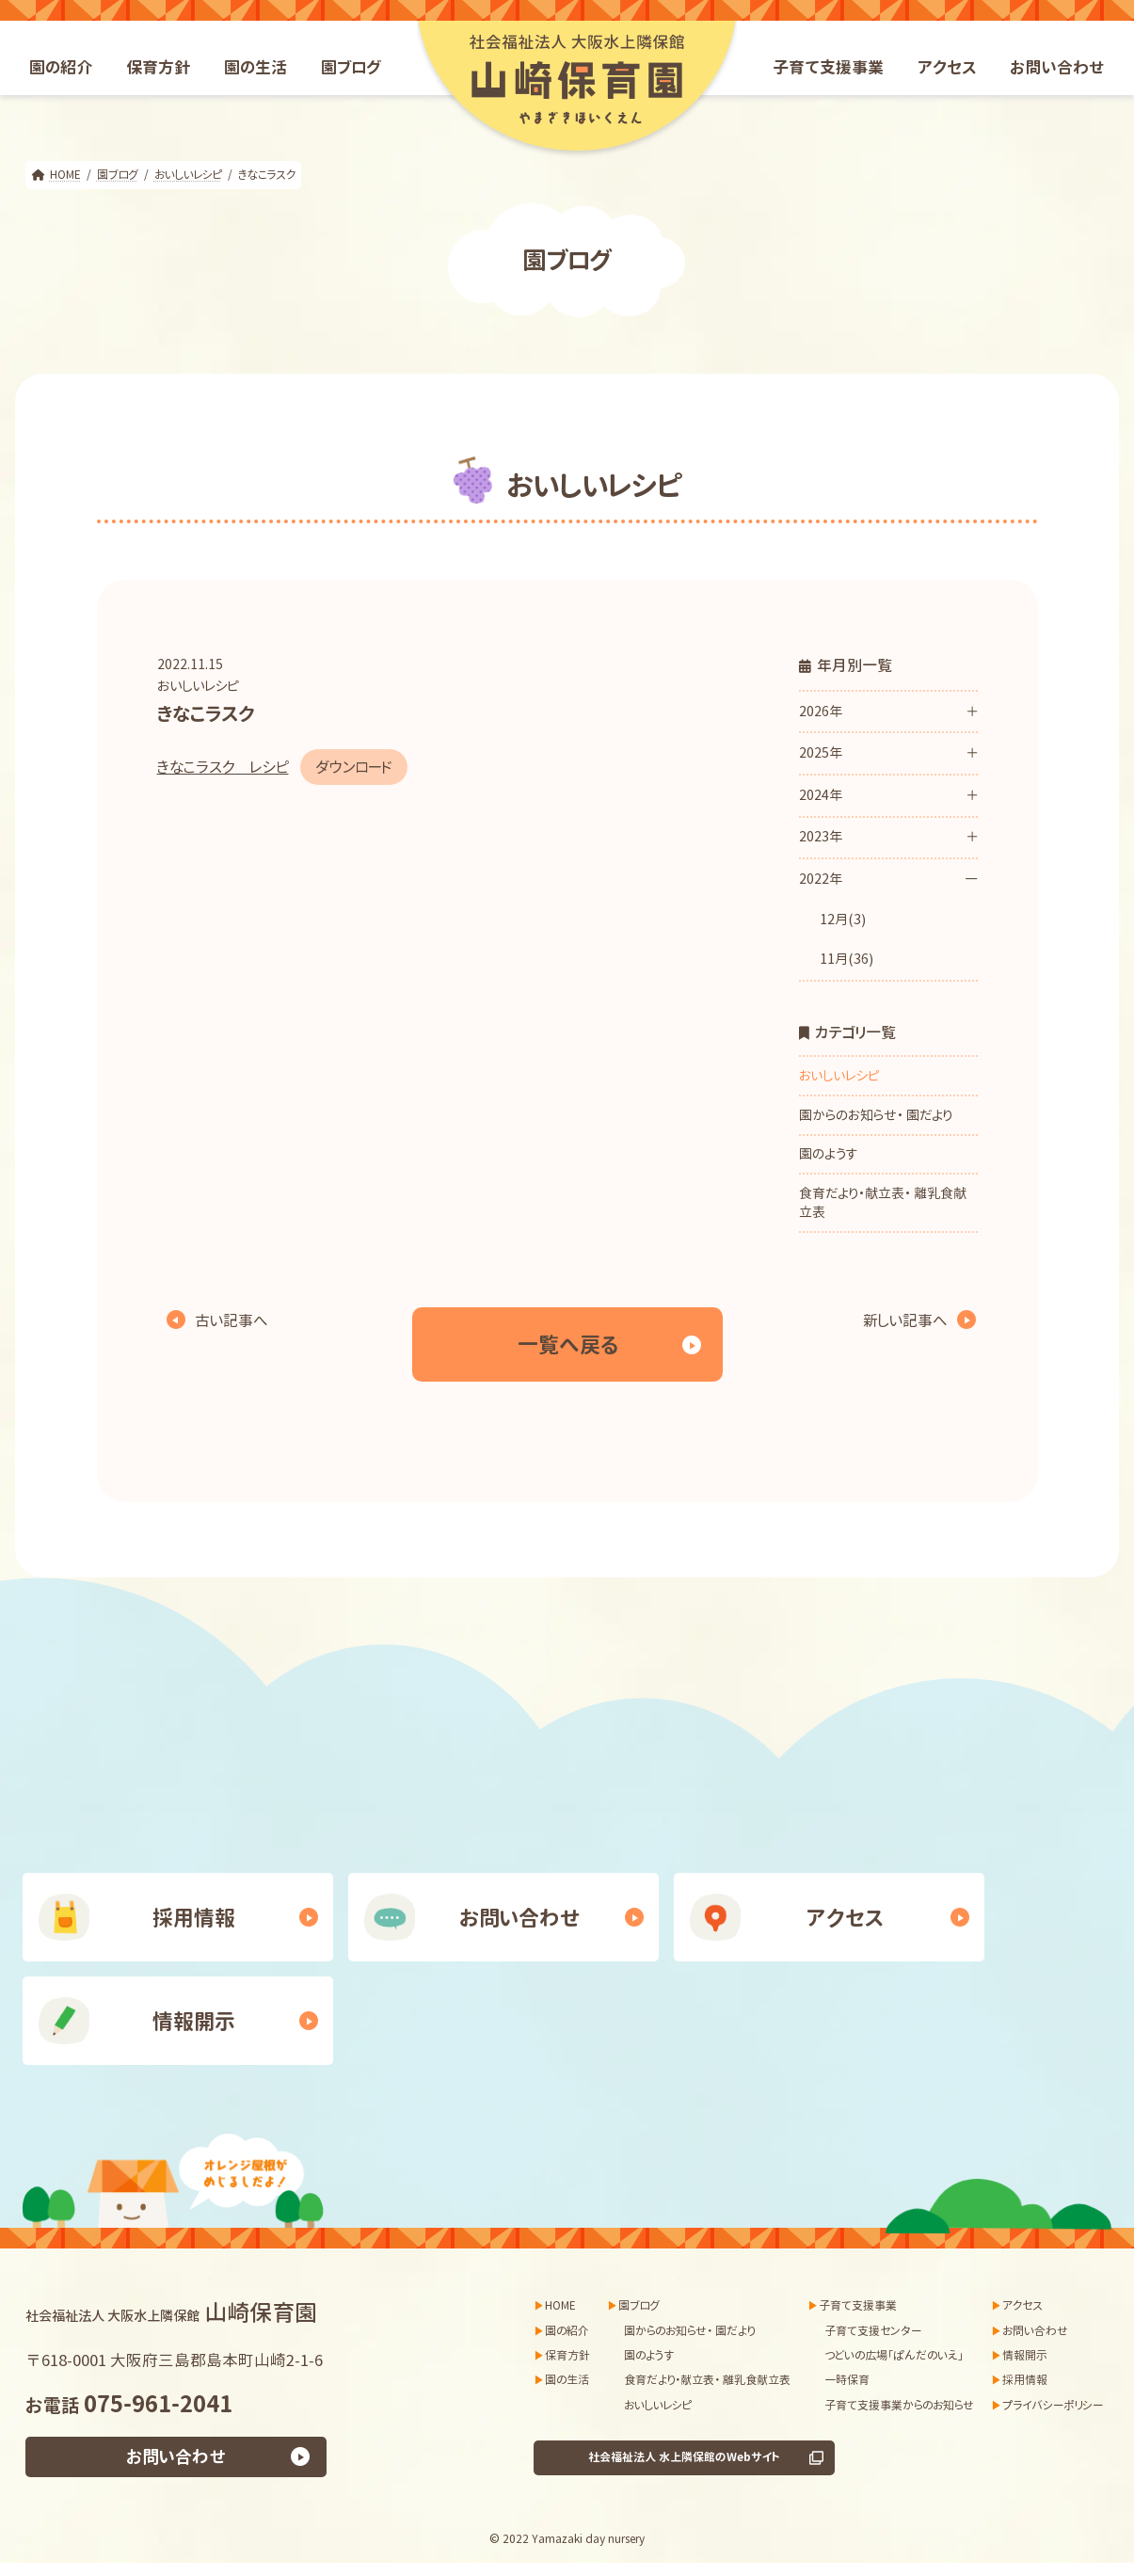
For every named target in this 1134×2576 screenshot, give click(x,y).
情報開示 (193, 2021)
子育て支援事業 (858, 2305)
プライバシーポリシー (1052, 2405)
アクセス (845, 1917)
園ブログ (639, 2305)
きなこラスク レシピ (223, 767)
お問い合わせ (520, 1917)
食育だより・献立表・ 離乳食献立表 (882, 1202)
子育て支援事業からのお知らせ (899, 2405)
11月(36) (845, 959)
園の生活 (567, 2381)
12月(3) (842, 918)
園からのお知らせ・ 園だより (875, 1115)
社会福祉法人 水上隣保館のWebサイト (684, 2458)
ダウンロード (353, 767)
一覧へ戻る (567, 1344)
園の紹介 (567, 2331)
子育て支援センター (872, 2331)
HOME (560, 2305)
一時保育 (847, 2381)
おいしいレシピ (198, 686)
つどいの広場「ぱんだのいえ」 (894, 2355)
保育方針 (567, 2355)
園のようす (828, 1153)
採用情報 (193, 1917)
